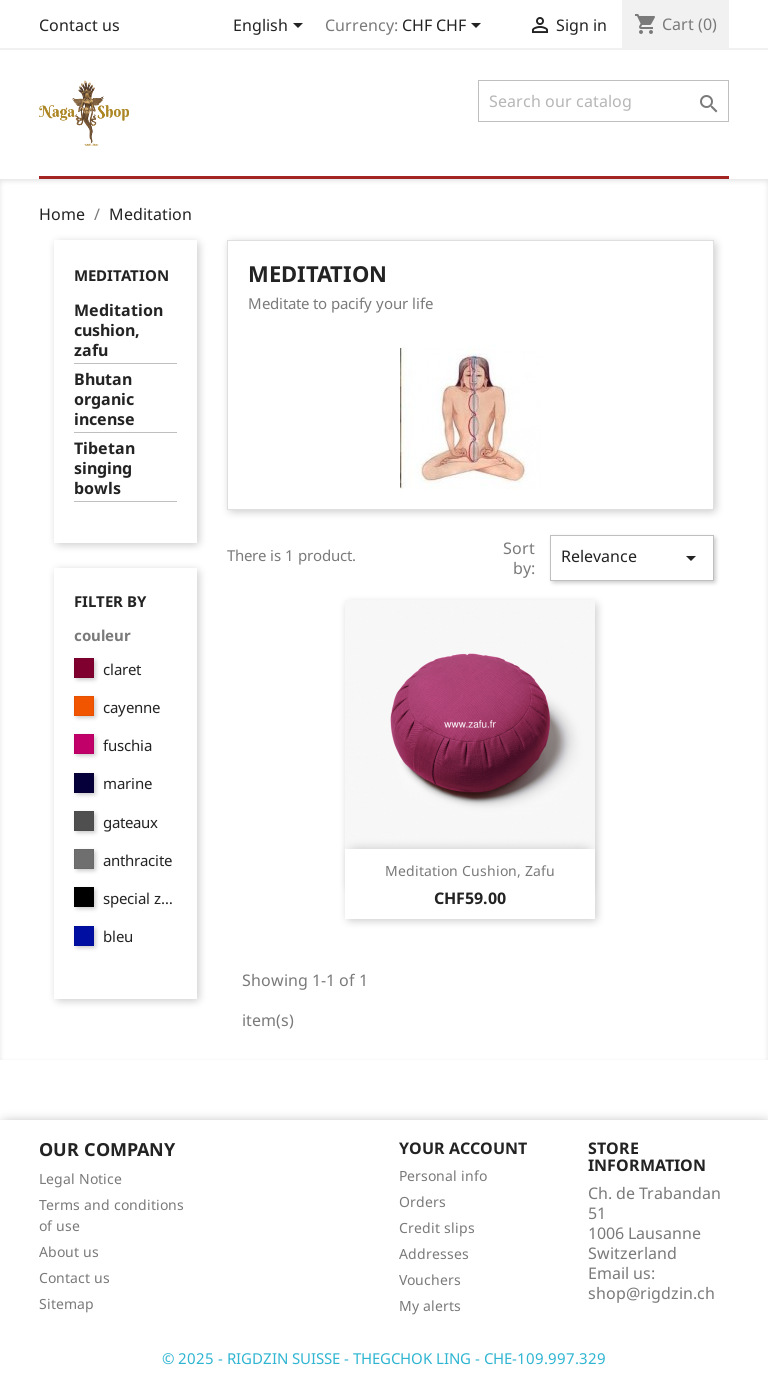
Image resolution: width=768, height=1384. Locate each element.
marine (127, 783)
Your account (463, 1148)
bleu (118, 936)
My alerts (430, 1305)
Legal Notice (80, 1178)
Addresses (434, 1253)
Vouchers (430, 1279)
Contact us (79, 25)
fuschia (127, 745)
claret (122, 669)
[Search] (603, 101)
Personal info (443, 1175)
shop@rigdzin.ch (651, 1293)
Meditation (121, 275)
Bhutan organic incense (104, 399)
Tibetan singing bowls (104, 468)
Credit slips (437, 1227)
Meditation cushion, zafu (118, 330)
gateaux (130, 822)
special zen (139, 898)
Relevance (632, 557)
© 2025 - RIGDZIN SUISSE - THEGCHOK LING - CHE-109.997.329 (384, 1358)
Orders (422, 1201)
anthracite (137, 860)
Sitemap (66, 1303)
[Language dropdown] (271, 27)
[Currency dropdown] (445, 27)
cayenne (131, 707)
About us (69, 1251)
